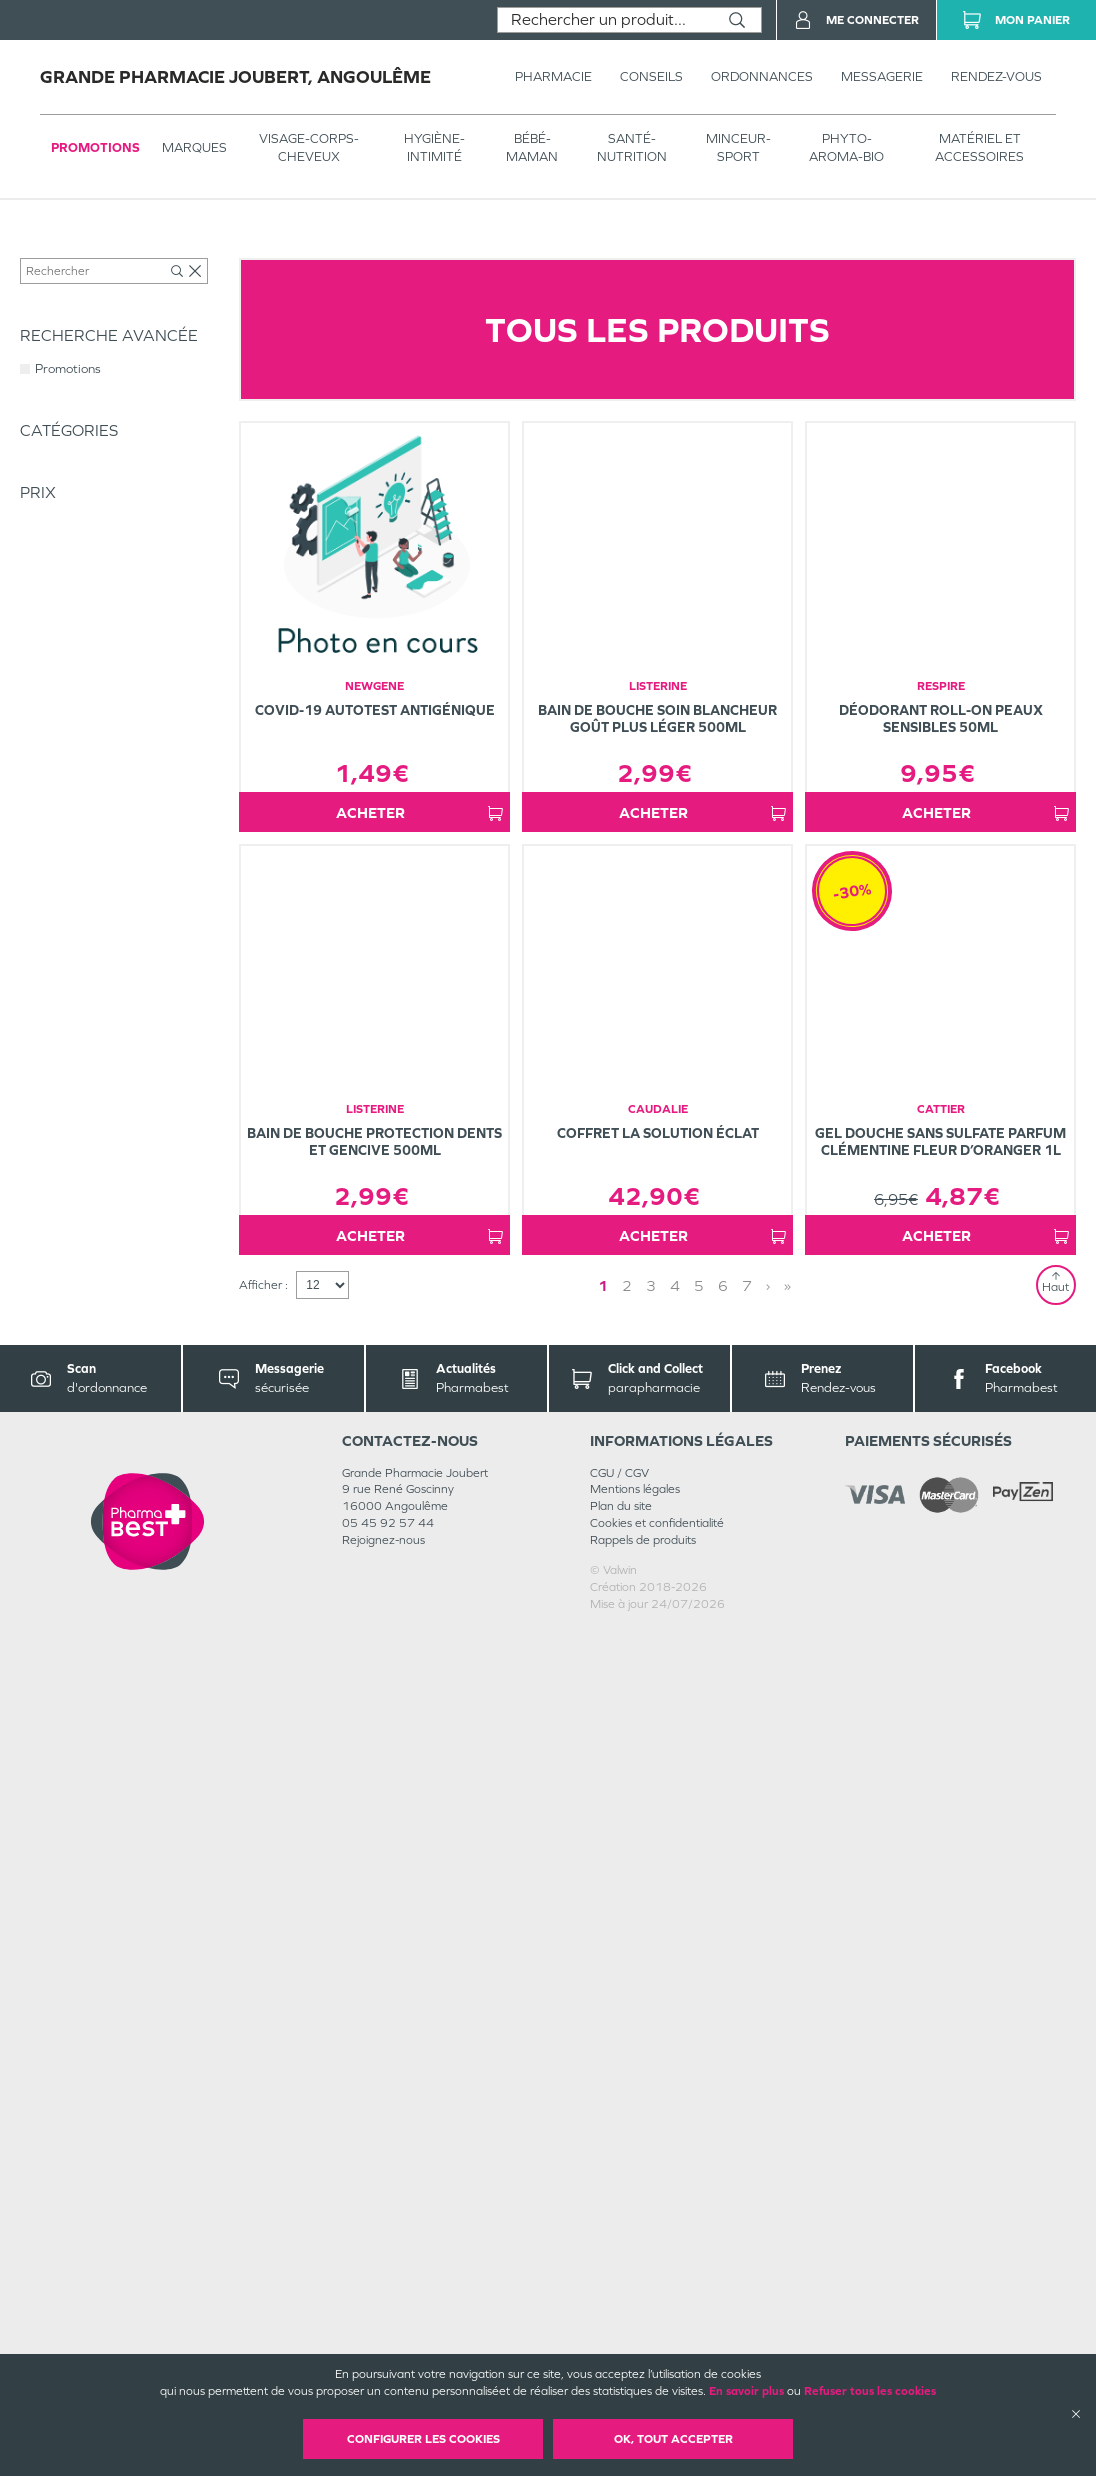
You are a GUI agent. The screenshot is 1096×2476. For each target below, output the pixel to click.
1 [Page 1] (603, 2131)
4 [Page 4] (675, 2131)
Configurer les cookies (423, 2439)
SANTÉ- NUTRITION (632, 147)
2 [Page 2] (627, 2131)
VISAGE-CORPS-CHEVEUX (309, 147)
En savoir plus (746, 2391)
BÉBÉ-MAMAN (532, 147)
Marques (194, 147)
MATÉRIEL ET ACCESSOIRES (979, 147)
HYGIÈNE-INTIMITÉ (434, 147)
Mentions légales (635, 2335)
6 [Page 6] (723, 2131)
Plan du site (621, 2352)
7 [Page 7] (747, 2131)
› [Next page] (768, 2131)
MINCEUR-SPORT (738, 147)
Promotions (95, 147)
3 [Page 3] (651, 2131)
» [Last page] (787, 2131)
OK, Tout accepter (673, 2439)
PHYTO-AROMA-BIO (846, 147)
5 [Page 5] (699, 2131)
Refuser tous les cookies (870, 2391)
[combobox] (605, 20)
